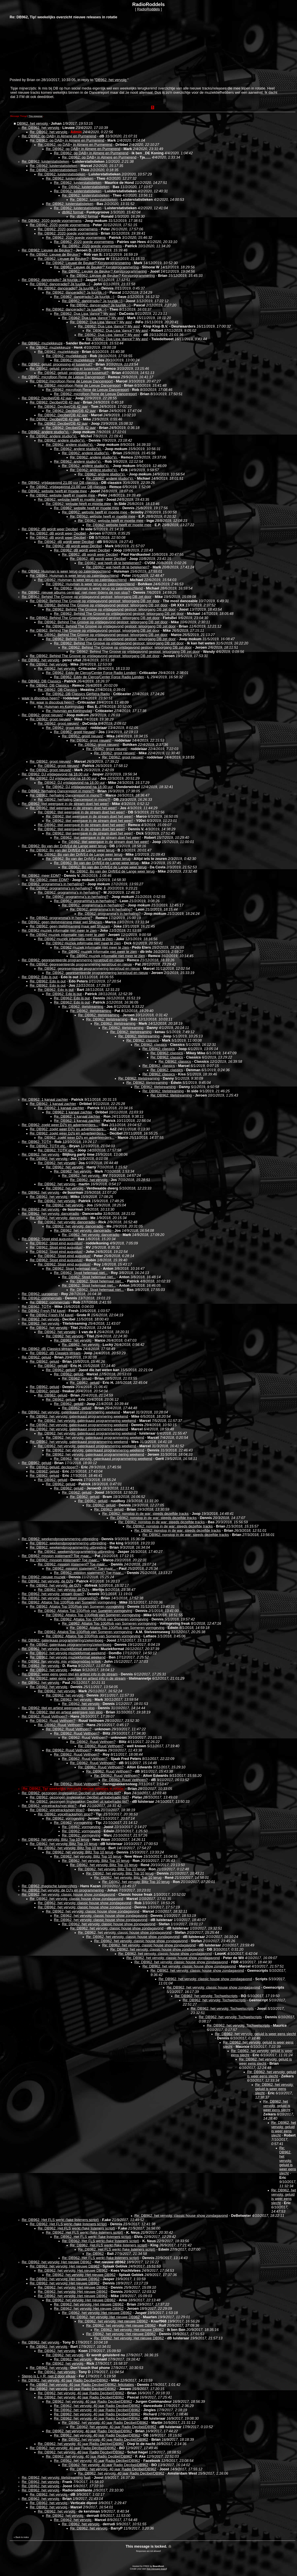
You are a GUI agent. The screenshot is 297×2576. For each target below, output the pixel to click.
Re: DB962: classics (142, 1040)
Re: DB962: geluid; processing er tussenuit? (57, 364)
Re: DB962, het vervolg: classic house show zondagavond (68, 1895)
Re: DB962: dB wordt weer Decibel (50, 529)
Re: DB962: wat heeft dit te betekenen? (109, 563)
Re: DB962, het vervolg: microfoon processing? (60, 1598)
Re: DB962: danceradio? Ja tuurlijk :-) (52, 280)
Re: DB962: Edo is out (40, 977)
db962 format (72, 212)
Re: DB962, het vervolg (41, 128)
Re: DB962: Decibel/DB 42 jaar (47, 398)
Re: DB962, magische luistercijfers (49, 1886)
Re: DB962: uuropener (40, 1294)
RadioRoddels (148, 9)
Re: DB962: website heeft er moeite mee (54, 491)
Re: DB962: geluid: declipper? (54, 1467)
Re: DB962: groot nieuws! (42, 715)
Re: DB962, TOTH (36, 1307)
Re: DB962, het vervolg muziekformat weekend (59, 1649)
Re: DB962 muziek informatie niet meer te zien (59, 931)
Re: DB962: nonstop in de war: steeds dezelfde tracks (145, 1514)
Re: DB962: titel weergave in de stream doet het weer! (65, 804)
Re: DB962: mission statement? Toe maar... (57, 1556)
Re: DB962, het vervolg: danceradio (50, 1214)
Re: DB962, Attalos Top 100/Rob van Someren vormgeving (69, 1602)
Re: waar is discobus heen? (52, 702)
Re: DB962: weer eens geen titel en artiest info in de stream (70, 1674)
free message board (156, 2569)
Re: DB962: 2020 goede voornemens (51, 221)
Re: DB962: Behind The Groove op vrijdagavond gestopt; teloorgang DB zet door (87, 597)
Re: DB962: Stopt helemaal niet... (73, 1269)
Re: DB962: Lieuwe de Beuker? (47, 250)
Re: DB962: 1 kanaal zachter (45, 1100)
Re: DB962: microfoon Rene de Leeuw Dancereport (63, 377)
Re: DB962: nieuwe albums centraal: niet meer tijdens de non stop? (76, 593)
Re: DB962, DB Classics (41, 681)
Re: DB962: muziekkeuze (42, 343)
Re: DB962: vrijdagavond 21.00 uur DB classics (60, 483)
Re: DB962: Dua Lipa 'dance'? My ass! (85, 314)
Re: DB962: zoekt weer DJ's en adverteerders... (60, 1125)
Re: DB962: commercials (42, 1298)
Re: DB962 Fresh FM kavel (43, 1311)
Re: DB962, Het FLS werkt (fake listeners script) (60, 2220)
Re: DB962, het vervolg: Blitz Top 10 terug (55, 1840)
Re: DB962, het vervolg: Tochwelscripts (206, 1996)
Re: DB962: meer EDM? (41, 876)
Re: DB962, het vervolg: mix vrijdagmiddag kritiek (61, 1662)
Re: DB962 (95, 2254)
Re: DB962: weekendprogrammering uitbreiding (60, 1539)
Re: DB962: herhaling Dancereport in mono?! (58, 791)
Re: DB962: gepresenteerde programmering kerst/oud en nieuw (73, 960)
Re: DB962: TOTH (36, 1142)
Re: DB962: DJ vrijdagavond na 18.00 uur (55, 774)
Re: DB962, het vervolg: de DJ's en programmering (63, 1890)
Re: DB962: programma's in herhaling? (53, 884)
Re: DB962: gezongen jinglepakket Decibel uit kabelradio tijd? (71, 1793)
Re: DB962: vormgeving (65, 1818)
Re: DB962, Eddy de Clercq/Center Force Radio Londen (91, 673)
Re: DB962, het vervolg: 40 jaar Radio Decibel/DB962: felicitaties (82, 2385)
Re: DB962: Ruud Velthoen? (44, 1716)
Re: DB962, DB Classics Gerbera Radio (78, 694)
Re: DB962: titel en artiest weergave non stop (58, 1708)
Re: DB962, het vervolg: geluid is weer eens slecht (255, 2034)
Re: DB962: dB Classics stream (47, 1349)
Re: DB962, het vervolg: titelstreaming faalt (56, 2478)
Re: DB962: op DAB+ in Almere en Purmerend (59, 136)
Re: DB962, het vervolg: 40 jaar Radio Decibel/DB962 (65, 2380)
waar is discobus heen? (41, 698)
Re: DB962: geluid (36, 1357)
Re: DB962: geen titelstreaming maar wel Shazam (62, 922)
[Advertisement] (40, 48)
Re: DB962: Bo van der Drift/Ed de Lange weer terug (64, 846)
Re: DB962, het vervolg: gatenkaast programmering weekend (71, 1412)
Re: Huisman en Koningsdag (61, 707)
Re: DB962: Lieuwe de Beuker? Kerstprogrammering (88, 263)
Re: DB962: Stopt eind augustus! (48, 1239)
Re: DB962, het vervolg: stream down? (53, 1594)
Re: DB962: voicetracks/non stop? (49, 1806)
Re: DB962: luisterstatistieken (45, 162)
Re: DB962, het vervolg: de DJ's (47, 1581)
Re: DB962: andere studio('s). (45, 432)
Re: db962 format (84, 216)
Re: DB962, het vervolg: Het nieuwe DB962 (56, 2262)
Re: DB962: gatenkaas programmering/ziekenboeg (62, 1640)
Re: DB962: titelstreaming (82, 1007)
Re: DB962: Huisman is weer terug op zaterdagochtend (66, 571)
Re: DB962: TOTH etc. (48, 1146)
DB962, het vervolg (111, 80)
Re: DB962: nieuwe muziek (43, 1577)
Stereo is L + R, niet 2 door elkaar (49, 2376)
